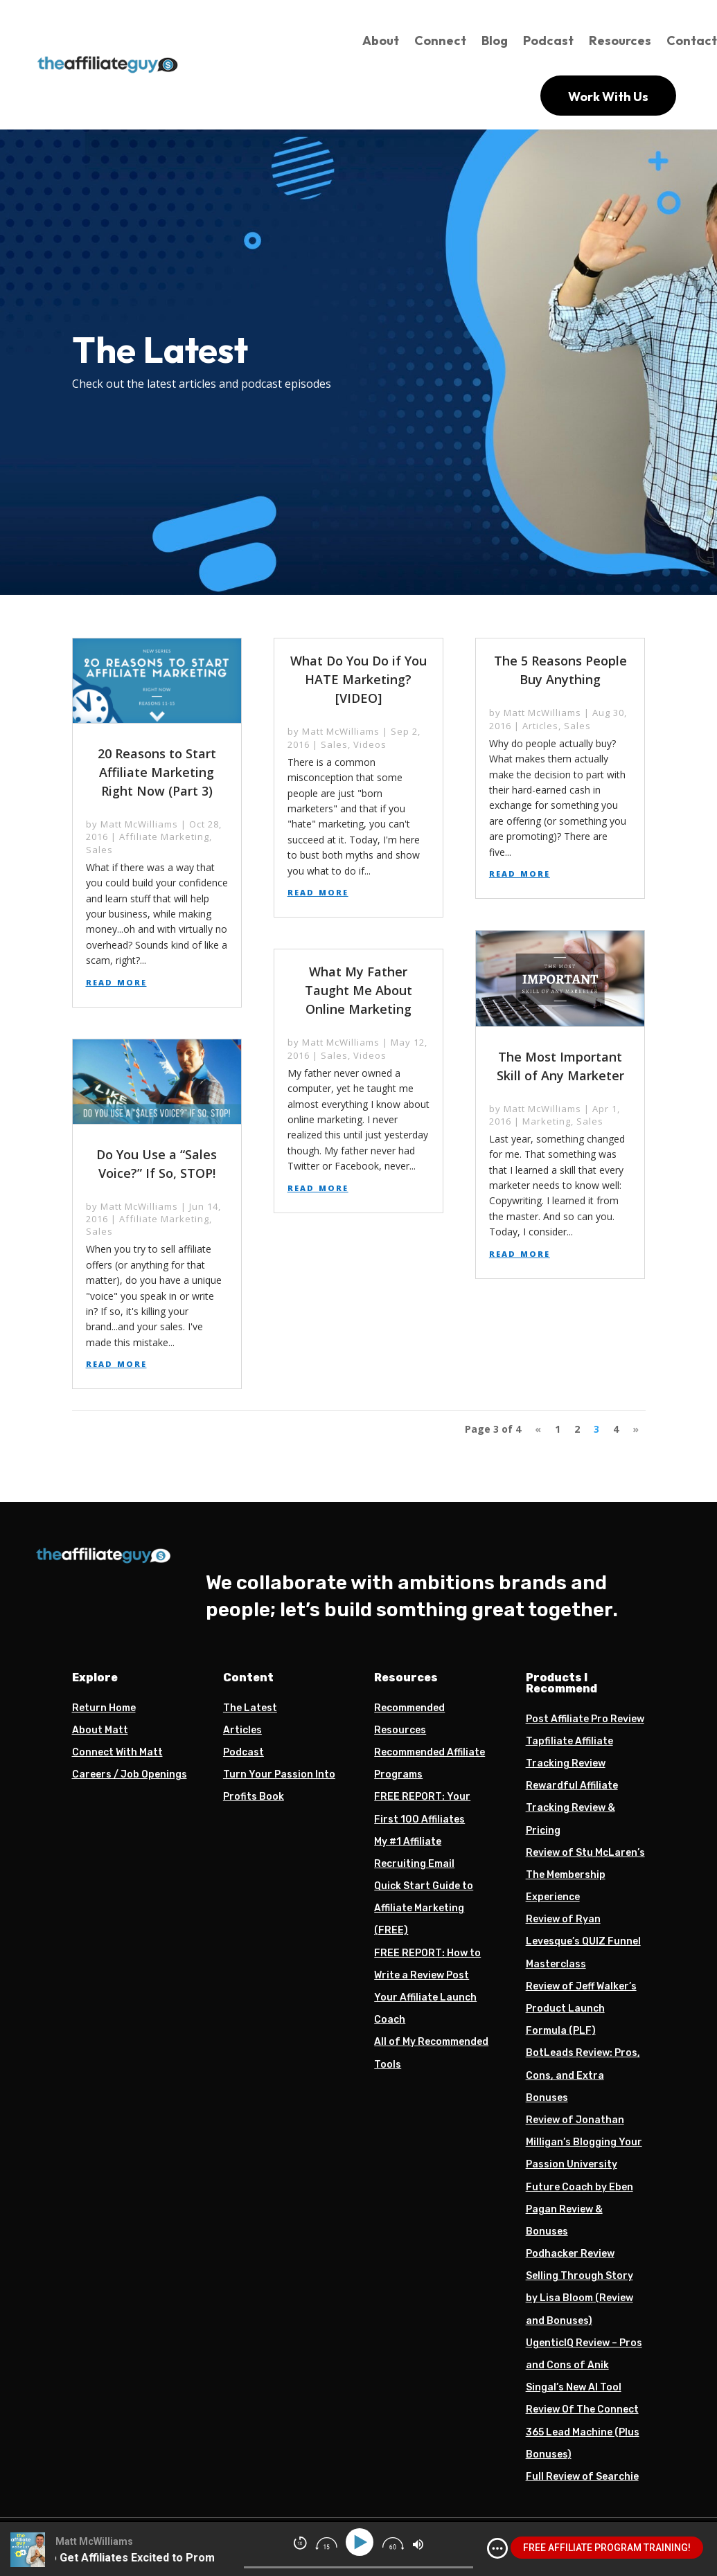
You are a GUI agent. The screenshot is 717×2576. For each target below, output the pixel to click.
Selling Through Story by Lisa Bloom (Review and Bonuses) (579, 2298)
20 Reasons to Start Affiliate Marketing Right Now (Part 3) (157, 772)
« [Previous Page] (538, 1428)
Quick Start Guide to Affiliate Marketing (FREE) (423, 1908)
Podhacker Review (570, 2254)
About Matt (100, 1730)
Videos (370, 744)
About (380, 40)
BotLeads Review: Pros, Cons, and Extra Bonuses (583, 2075)
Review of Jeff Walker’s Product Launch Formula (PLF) (581, 2008)
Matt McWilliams (139, 824)
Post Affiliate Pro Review (585, 1719)
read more (116, 981)
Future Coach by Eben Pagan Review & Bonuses (579, 2209)
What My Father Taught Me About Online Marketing (358, 990)
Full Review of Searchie (582, 2477)
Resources (620, 40)
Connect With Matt (117, 1752)
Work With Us (608, 97)
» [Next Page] (635, 1428)
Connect (440, 40)
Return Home (104, 1708)
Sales (99, 849)
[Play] (362, 2542)
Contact (691, 40)
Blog (494, 40)
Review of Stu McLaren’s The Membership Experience (585, 1875)
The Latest (250, 1708)
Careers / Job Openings (129, 1774)
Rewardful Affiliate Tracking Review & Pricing (572, 1808)
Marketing (546, 1121)
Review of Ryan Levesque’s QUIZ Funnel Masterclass (583, 1941)
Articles (540, 725)
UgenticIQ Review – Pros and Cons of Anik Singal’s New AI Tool (584, 2365)
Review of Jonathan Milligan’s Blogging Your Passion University (584, 2142)
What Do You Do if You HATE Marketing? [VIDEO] (358, 679)
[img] (497, 2548)
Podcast (548, 40)
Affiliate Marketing (164, 836)
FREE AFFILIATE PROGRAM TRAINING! (607, 2547)
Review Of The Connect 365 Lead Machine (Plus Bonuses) (582, 2432)
